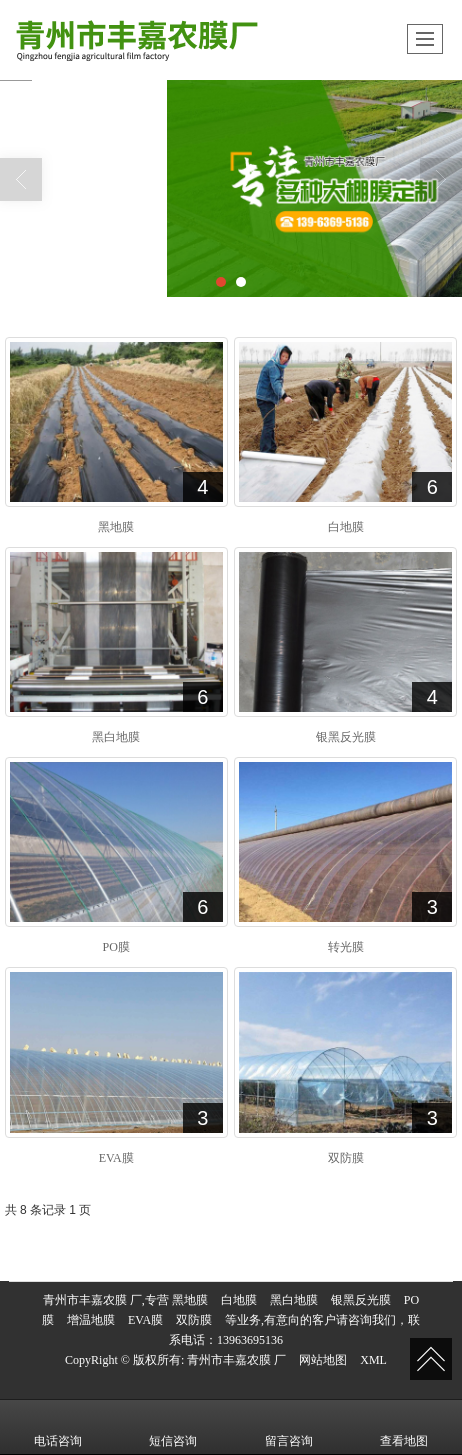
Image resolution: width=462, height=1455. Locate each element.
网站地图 (323, 1360)
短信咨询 (173, 1427)
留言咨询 (289, 1427)
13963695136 (250, 1340)
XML (373, 1360)
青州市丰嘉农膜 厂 (236, 1360)
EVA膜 (145, 1320)
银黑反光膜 (361, 1300)
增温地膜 (91, 1320)
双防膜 (194, 1320)
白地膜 (239, 1300)
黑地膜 (190, 1300)
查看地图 (404, 1427)
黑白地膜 (294, 1300)
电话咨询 (58, 1427)
